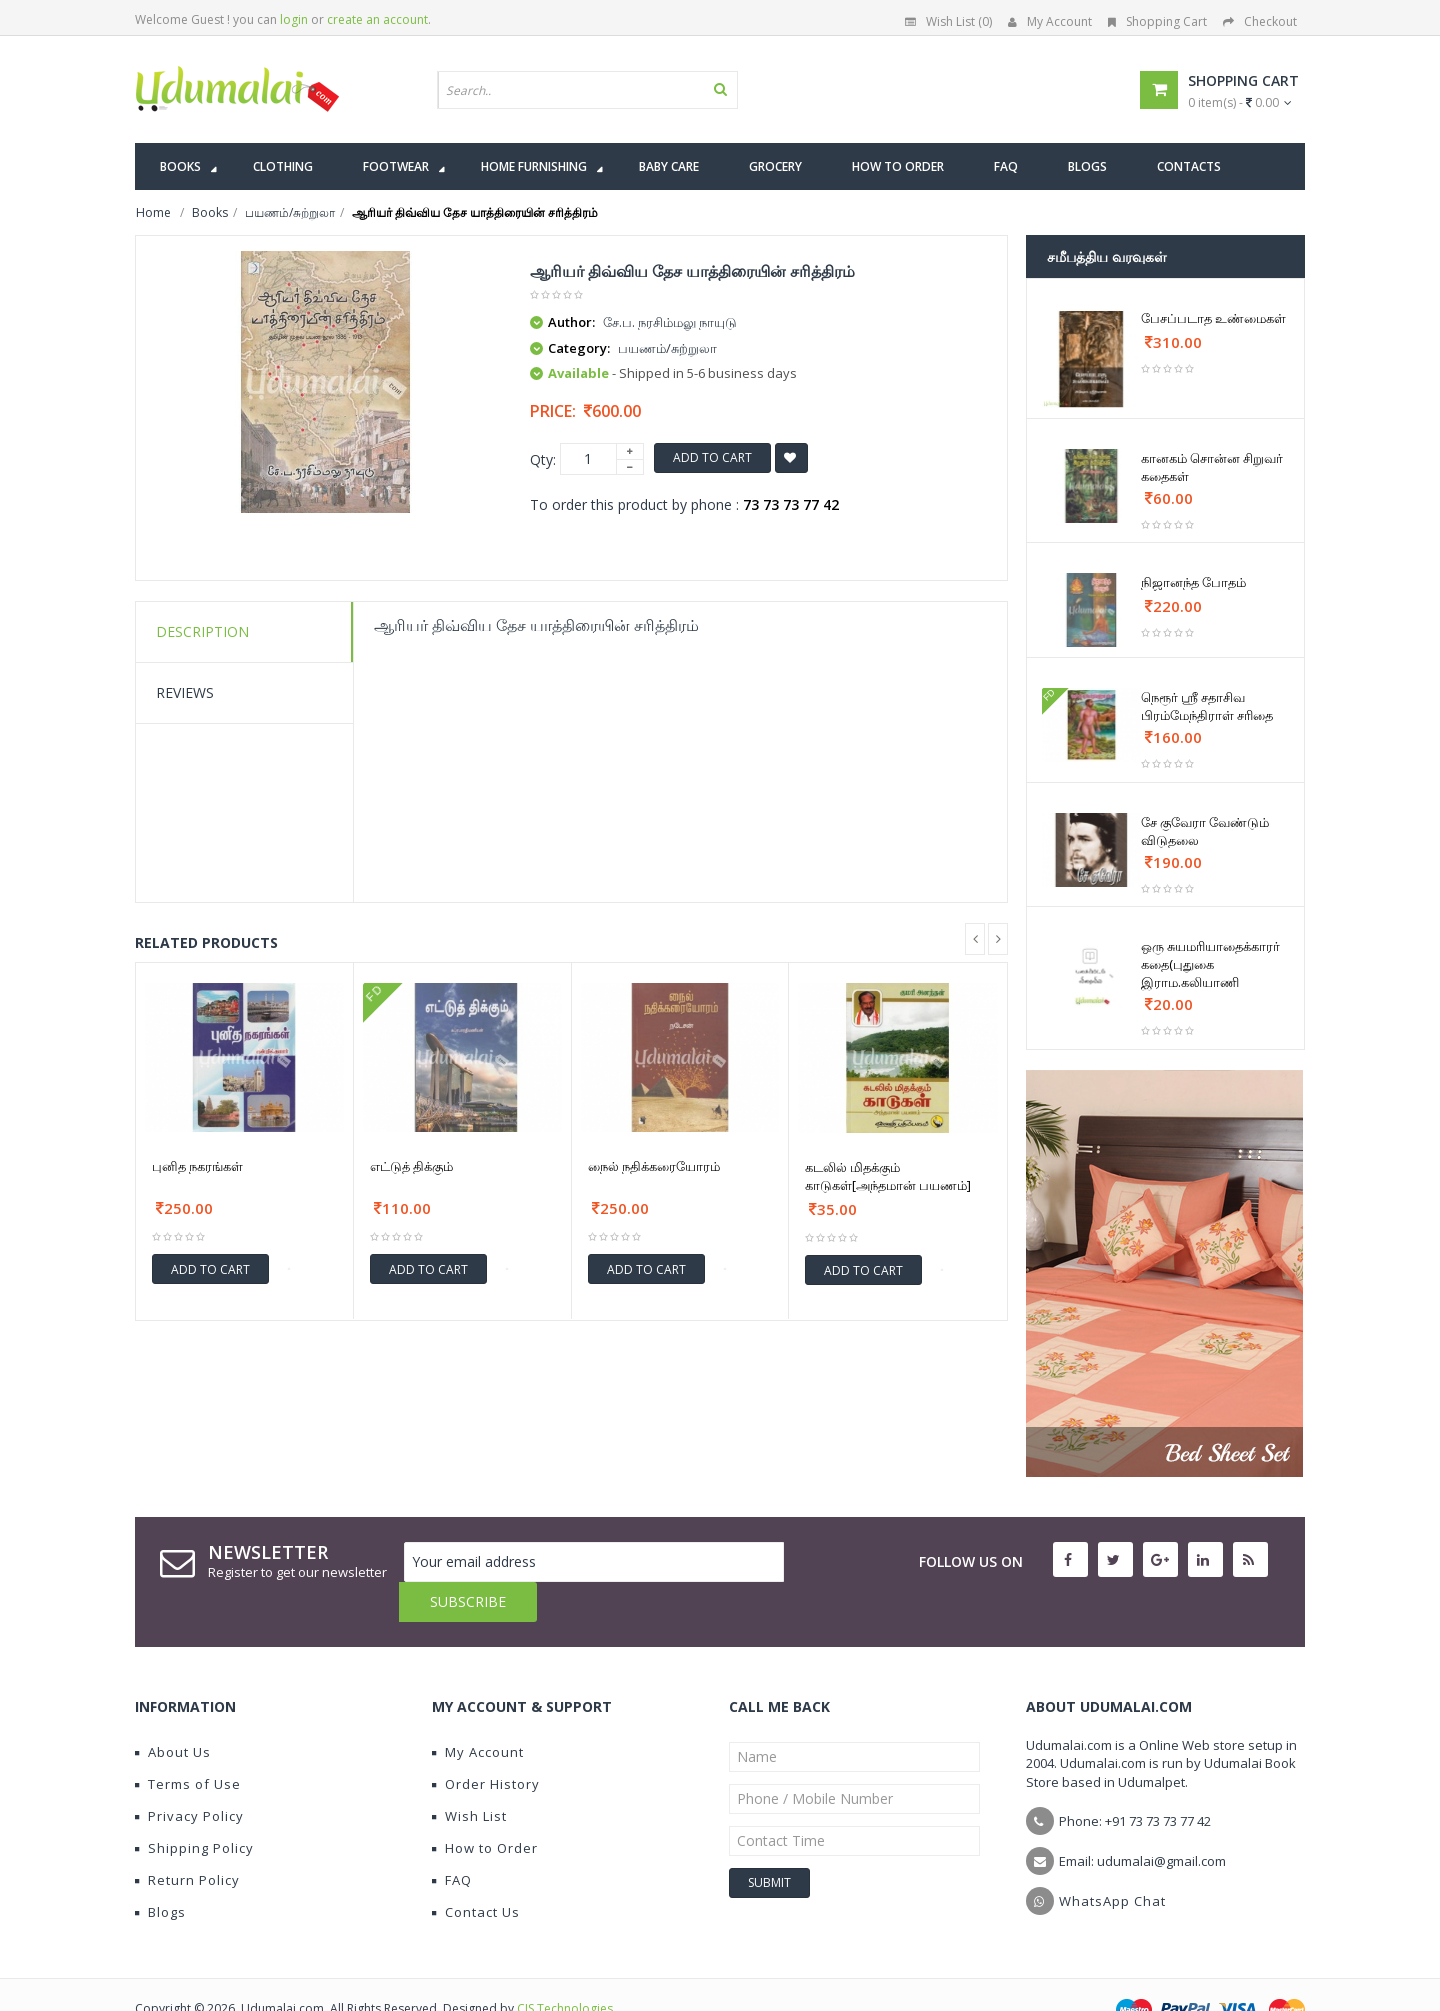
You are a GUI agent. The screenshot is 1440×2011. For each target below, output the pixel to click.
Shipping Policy (194, 1808)
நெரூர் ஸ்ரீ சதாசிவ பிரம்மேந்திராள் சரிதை (1207, 706)
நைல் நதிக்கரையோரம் (654, 1166)
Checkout (1260, 21)
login (294, 19)
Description (202, 631)
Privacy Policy (189, 1776)
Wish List (469, 1776)
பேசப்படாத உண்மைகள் (1213, 318)
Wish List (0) (948, 21)
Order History (486, 1744)
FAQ (452, 1840)
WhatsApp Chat (1112, 1861)
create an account (377, 19)
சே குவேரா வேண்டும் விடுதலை (1205, 831)
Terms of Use (188, 1744)
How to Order (485, 1808)
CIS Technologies (565, 1968)
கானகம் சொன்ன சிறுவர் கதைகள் (1212, 467)
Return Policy (187, 1840)
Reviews (185, 692)
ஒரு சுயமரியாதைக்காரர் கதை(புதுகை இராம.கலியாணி (1210, 964)
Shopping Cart (1157, 21)
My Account (1050, 21)
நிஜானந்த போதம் (1193, 582)
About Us (173, 1712)
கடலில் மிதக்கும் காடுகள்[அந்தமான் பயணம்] (888, 1176)
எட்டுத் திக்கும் (411, 1166)
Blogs (160, 1872)
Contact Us (476, 1872)
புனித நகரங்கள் (197, 1166)
